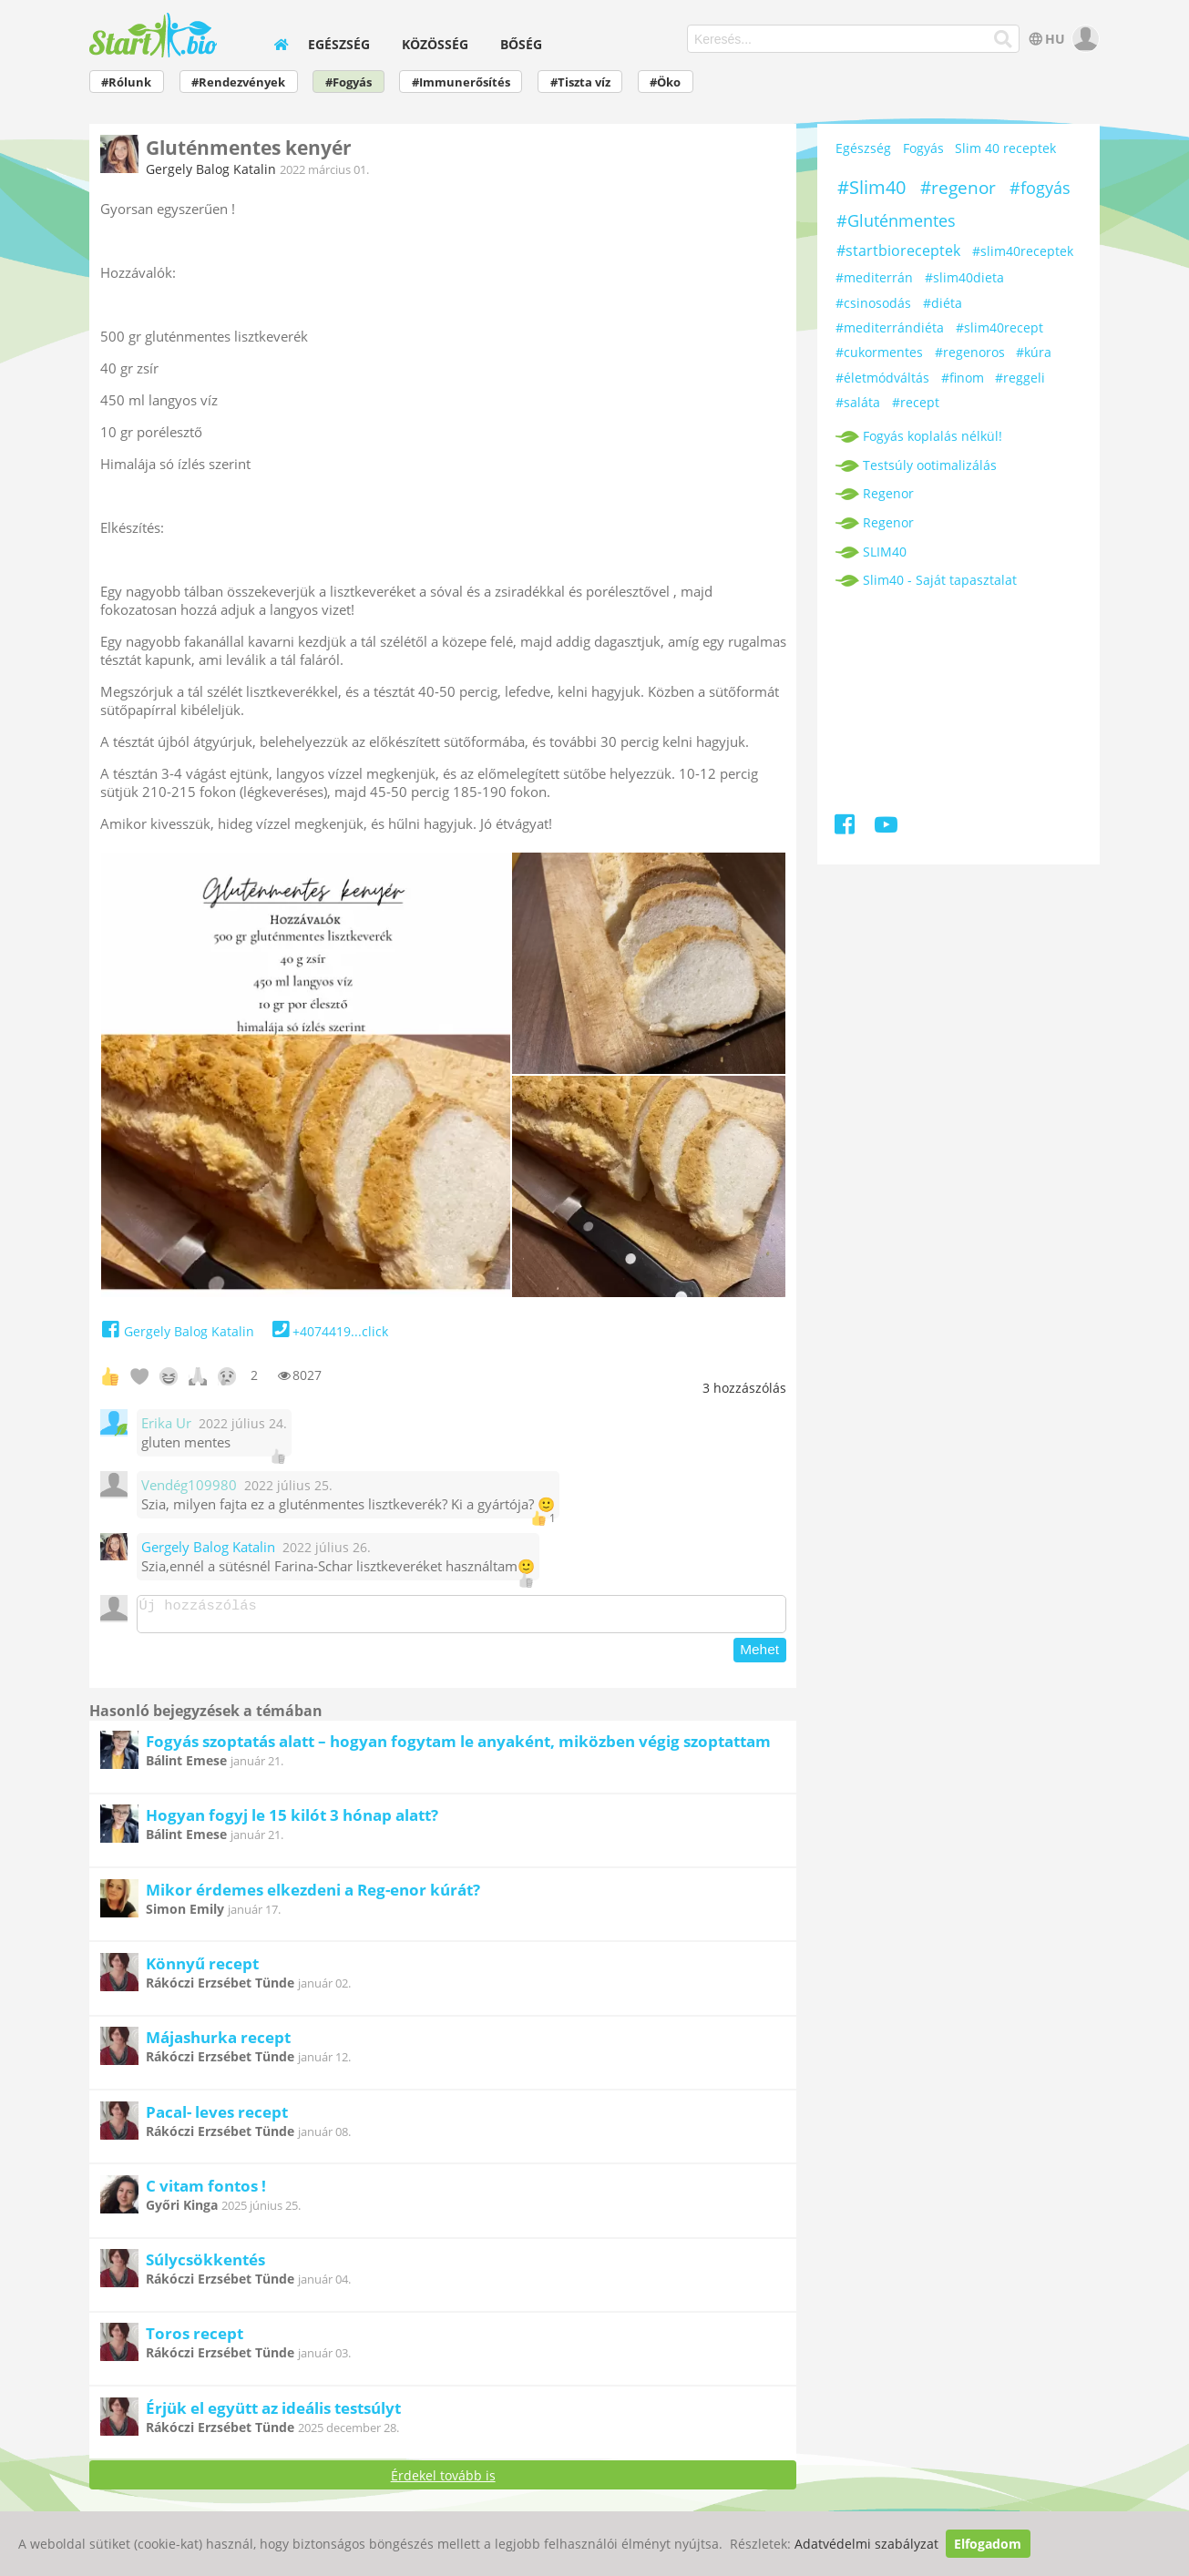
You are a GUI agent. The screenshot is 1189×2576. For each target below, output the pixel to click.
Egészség (339, 44)
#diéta (942, 303)
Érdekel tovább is (443, 2480)
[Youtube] (885, 827)
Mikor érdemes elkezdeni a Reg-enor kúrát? (313, 1895)
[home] (280, 44)
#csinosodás (873, 303)
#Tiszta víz (580, 82)
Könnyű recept (202, 1968)
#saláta (857, 402)
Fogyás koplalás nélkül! (932, 436)
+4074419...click (328, 1331)
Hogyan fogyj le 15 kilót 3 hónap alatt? (292, 1820)
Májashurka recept (218, 2042)
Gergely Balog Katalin (211, 169)
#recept (915, 402)
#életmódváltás (882, 377)
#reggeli (1020, 377)
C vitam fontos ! (206, 2191)
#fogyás (1040, 188)
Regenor (888, 493)
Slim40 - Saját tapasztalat (940, 579)
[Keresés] (1002, 39)
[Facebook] (846, 827)
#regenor (958, 187)
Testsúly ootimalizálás (930, 465)
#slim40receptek (1022, 251)
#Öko (665, 82)
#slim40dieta (964, 277)
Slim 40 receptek (1005, 148)
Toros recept (194, 2338)
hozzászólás (744, 1387)
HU (1045, 38)
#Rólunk (126, 82)
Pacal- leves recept (217, 2117)
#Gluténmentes (896, 220)
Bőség (521, 44)
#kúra (1033, 352)
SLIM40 (885, 551)
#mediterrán (874, 277)
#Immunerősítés (461, 82)
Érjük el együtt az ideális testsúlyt (273, 2413)
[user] (1084, 39)
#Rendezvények (238, 82)
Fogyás (923, 148)
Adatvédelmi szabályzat (866, 2543)
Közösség (435, 44)
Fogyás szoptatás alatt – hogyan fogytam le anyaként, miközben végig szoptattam (458, 1746)
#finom (962, 377)
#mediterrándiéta (889, 327)
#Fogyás (348, 82)
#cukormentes (879, 352)
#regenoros (970, 352)
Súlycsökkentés (205, 2264)
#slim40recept (999, 327)
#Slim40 (871, 187)
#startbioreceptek (898, 250)
